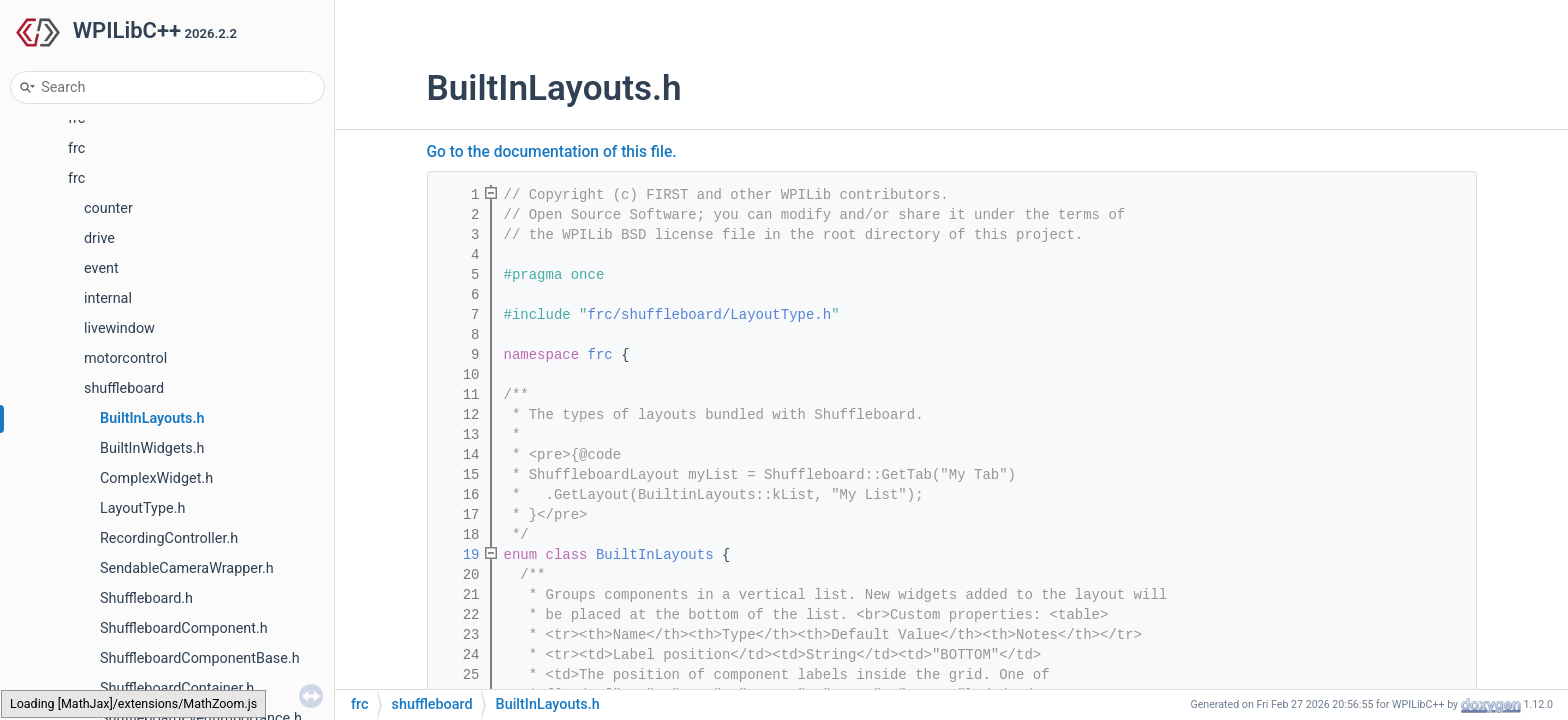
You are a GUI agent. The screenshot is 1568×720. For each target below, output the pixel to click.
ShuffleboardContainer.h (177, 688)
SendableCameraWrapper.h (187, 568)
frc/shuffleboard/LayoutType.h (710, 315)
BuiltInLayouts (655, 555)
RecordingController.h (169, 538)
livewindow (119, 328)
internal (108, 298)
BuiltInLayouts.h (152, 418)
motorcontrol (125, 358)
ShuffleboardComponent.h (184, 628)
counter (108, 208)
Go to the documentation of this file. (552, 152)
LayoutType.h (142, 508)
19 (458, 555)
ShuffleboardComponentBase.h (200, 658)
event (101, 268)
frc (76, 148)
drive (99, 238)
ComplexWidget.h (156, 478)
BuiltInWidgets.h (152, 448)
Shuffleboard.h (146, 598)
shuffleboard (124, 388)
